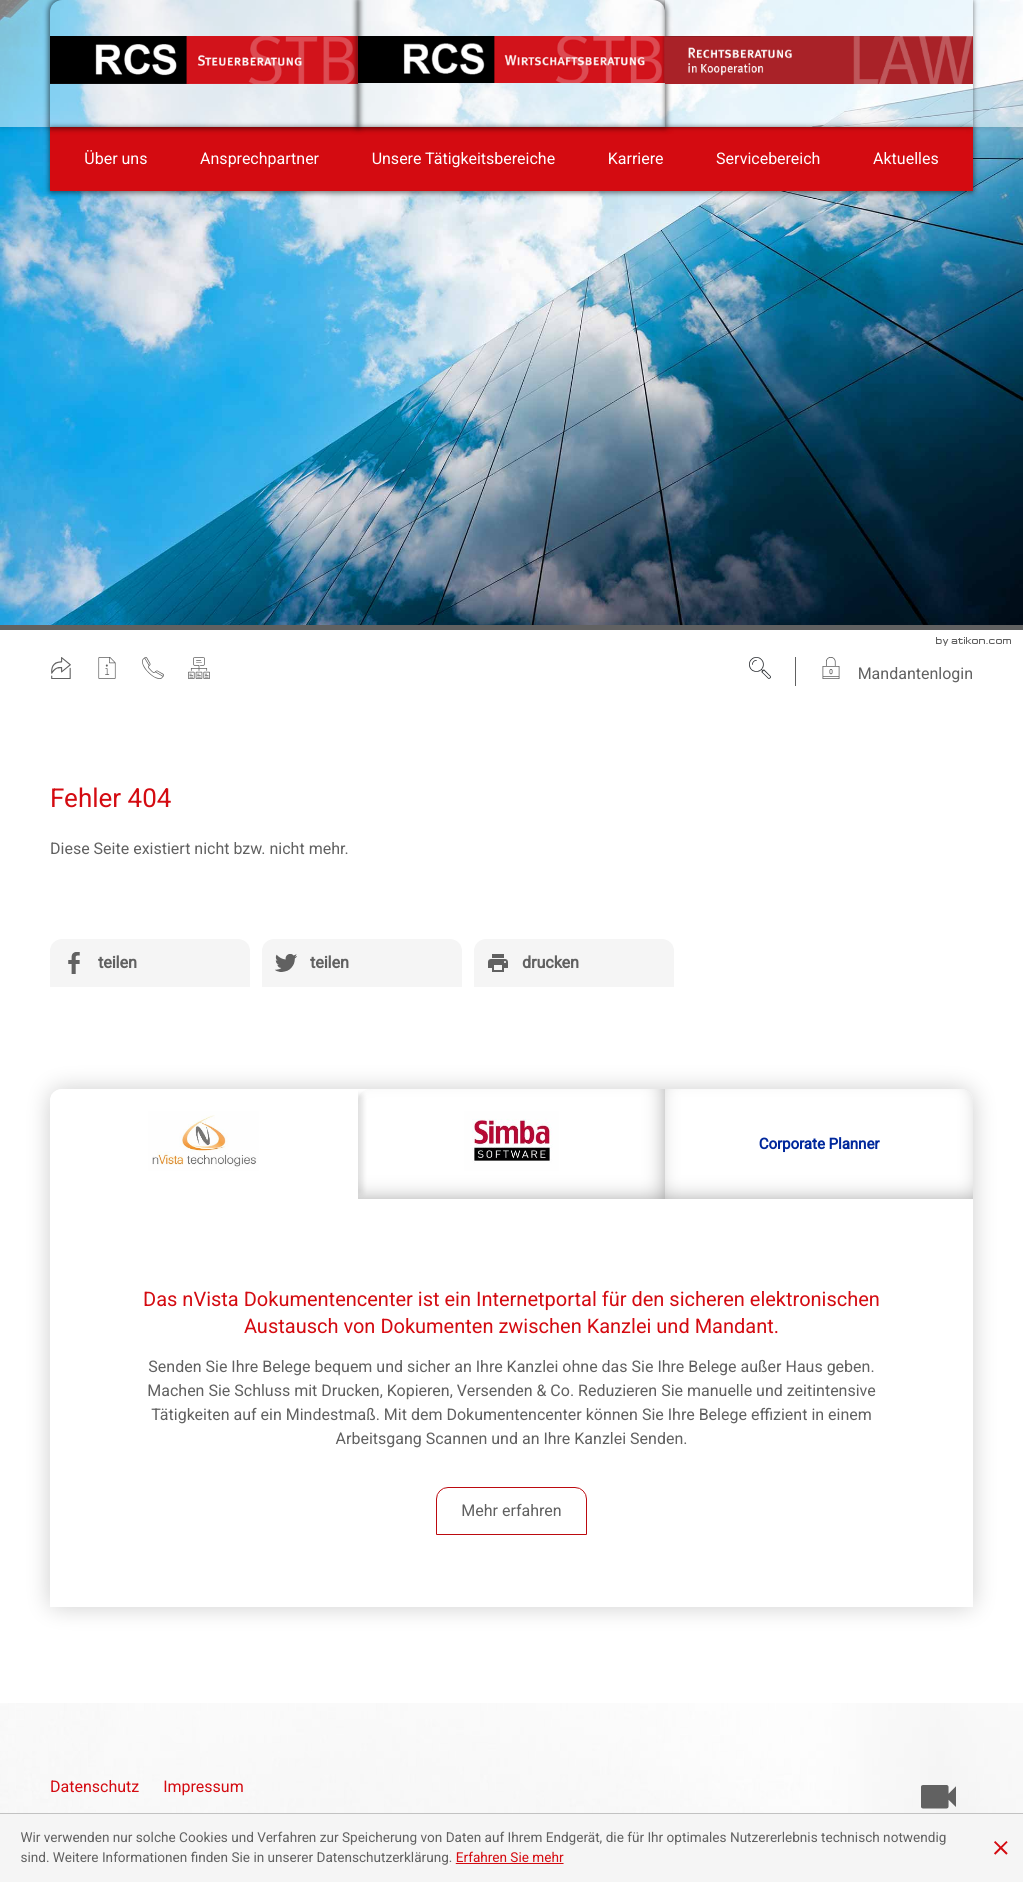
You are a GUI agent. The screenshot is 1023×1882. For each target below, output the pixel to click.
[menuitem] (115, 159)
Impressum (203, 1786)
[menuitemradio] (259, 159)
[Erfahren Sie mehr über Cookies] (510, 1858)
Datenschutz (94, 1786)
